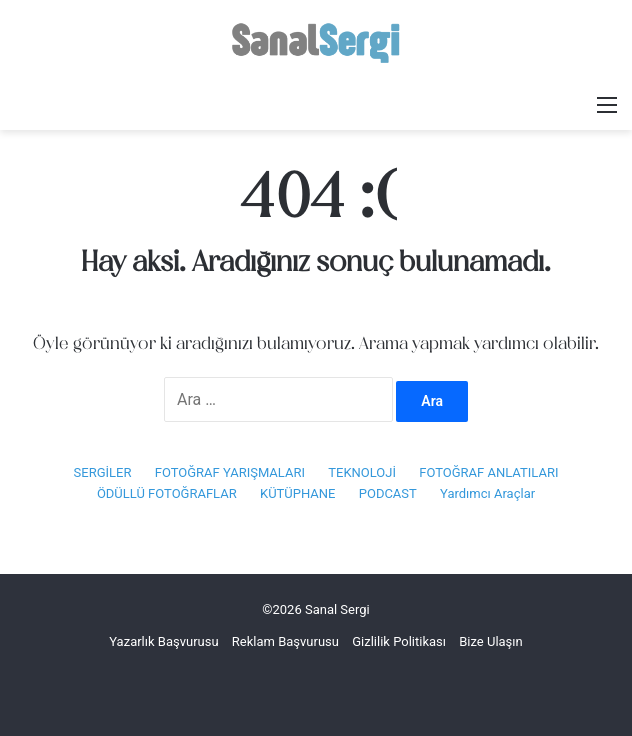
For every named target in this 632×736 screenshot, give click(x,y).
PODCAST (388, 493)
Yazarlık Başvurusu (163, 641)
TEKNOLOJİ (362, 472)
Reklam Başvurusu (285, 641)
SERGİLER (103, 472)
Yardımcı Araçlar (487, 493)
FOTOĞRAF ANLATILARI (488, 472)
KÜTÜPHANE (298, 493)
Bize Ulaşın (491, 641)
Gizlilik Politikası (399, 641)
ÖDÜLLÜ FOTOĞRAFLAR (167, 493)
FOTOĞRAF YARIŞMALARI (230, 472)
